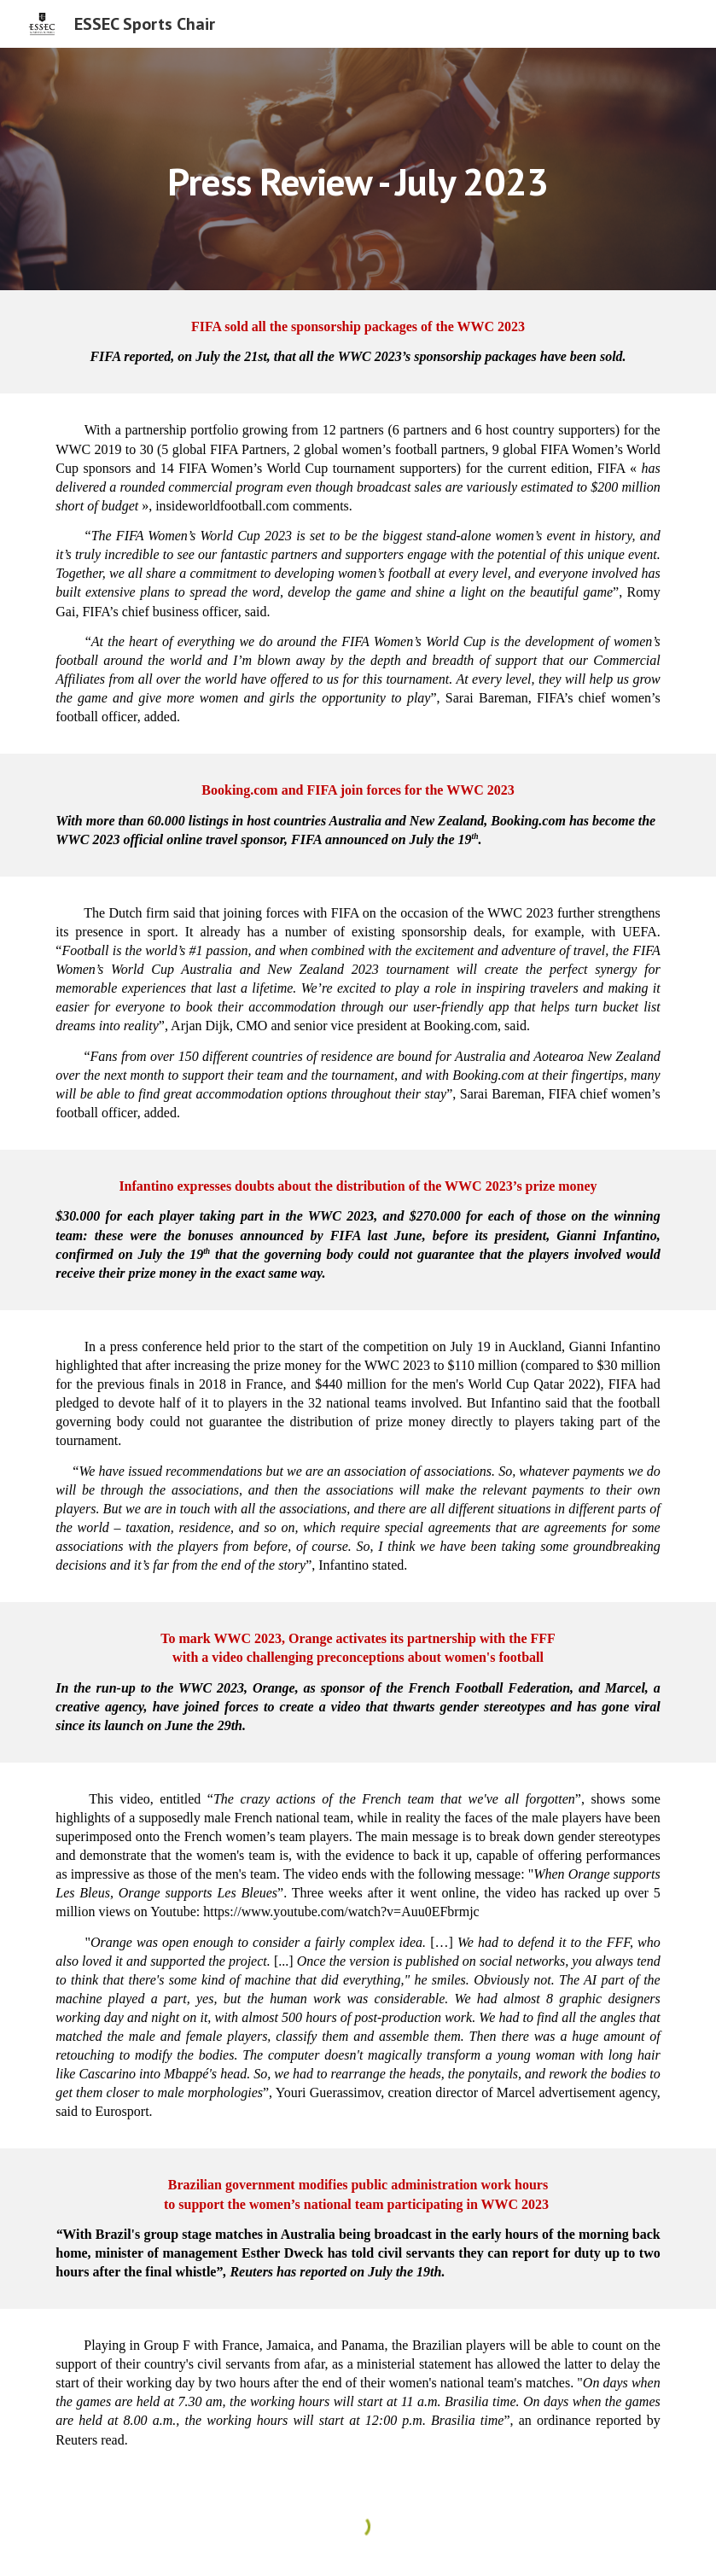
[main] (358, 168)
